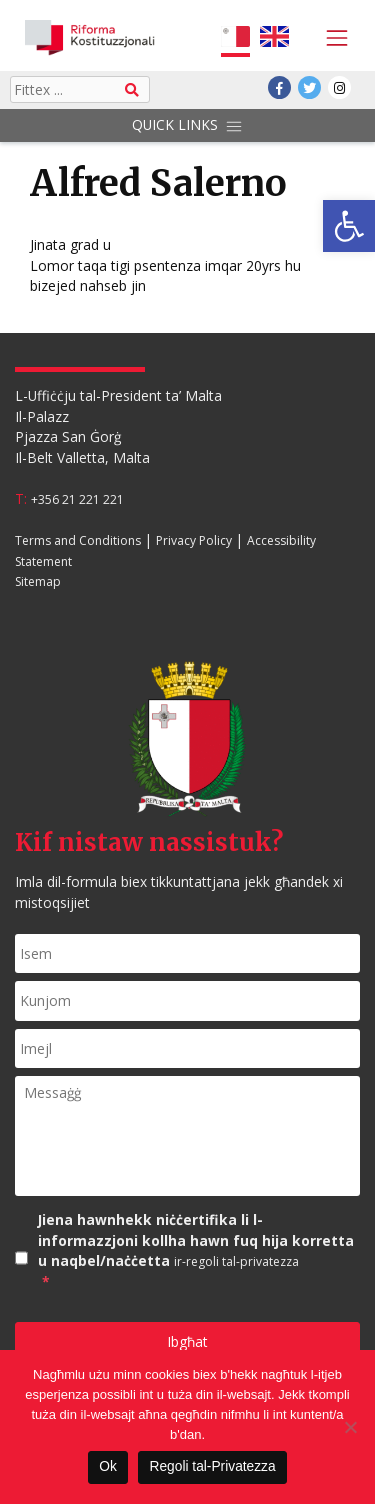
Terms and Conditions (78, 540)
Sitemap (38, 582)
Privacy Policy (194, 540)
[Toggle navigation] (332, 38)
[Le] (350, 1427)
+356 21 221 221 (77, 499)
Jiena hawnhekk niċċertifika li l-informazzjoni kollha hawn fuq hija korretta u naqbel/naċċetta (199, 1251)
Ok (108, 1466)
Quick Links (187, 125)
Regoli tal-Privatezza (213, 1466)
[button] (349, 226)
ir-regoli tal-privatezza (236, 1261)
